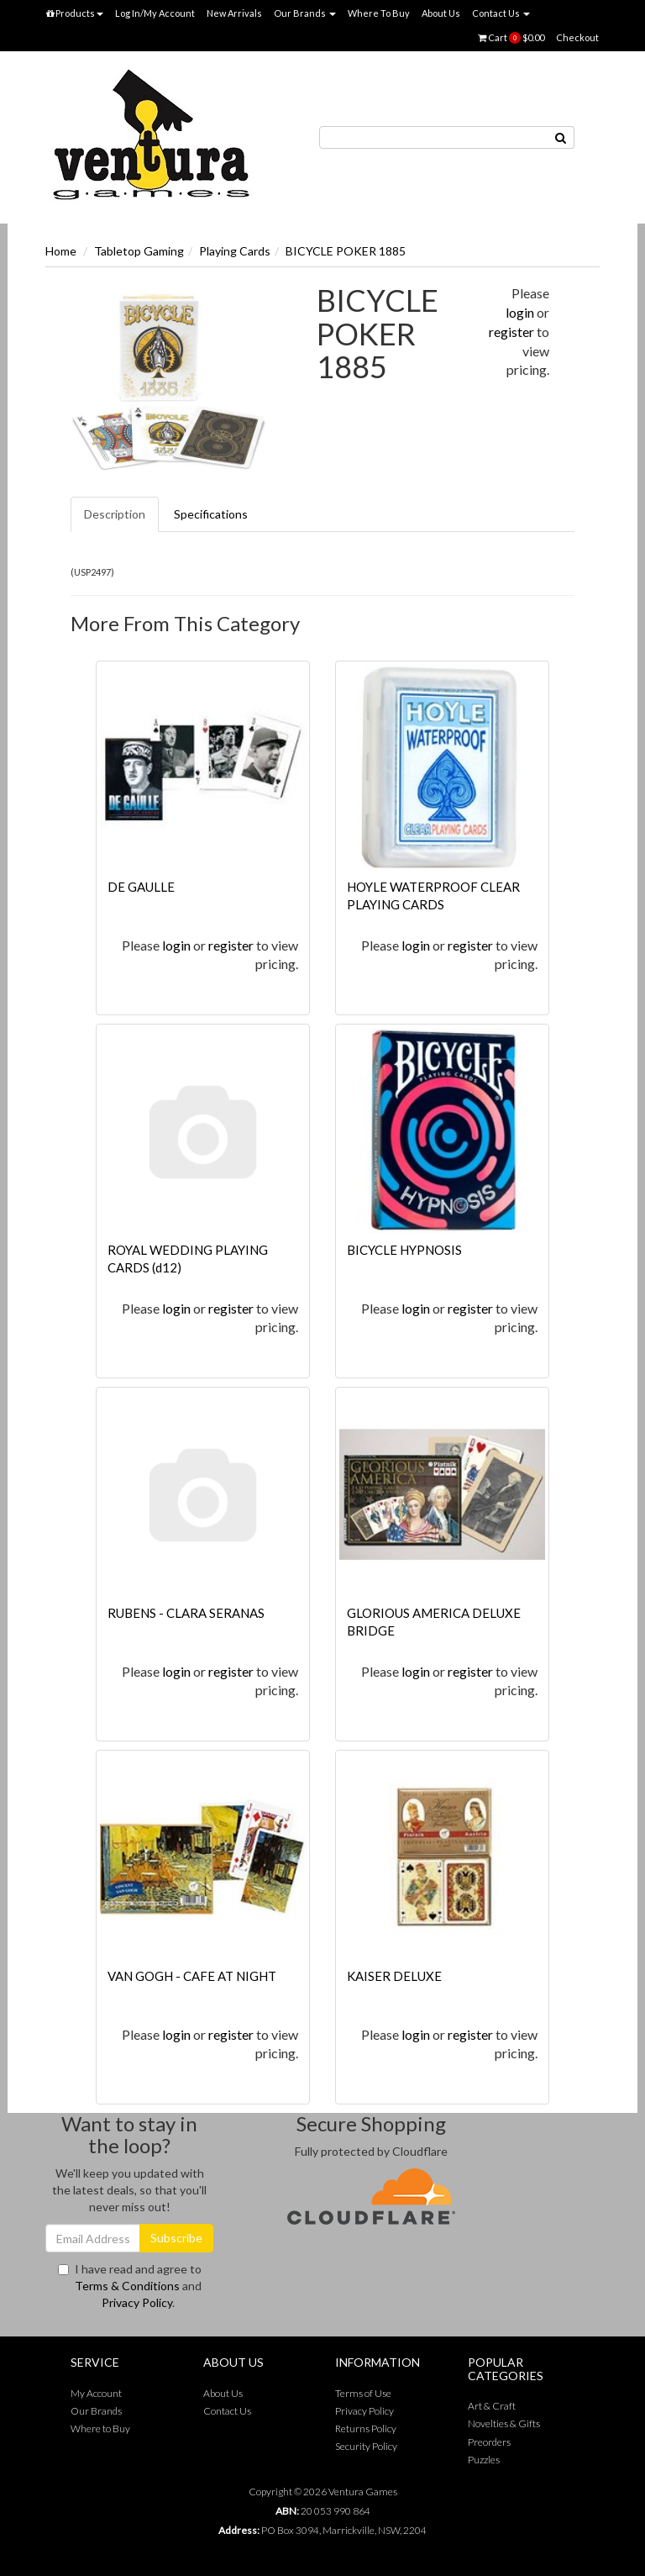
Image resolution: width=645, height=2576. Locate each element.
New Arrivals (234, 13)
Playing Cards (234, 251)
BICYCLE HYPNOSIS (404, 1249)
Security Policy (366, 2446)
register (511, 332)
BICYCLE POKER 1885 (346, 251)
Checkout (577, 37)
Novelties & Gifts (504, 2423)
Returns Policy (365, 2428)
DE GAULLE (141, 886)
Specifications (211, 514)
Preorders (489, 2442)
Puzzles (484, 2459)
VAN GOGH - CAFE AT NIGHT (192, 1975)
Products (74, 13)
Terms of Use (363, 2393)
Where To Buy (379, 13)
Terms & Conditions (127, 2285)
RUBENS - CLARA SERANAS (186, 1612)
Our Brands (305, 13)
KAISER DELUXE (394, 1975)
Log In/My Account (155, 13)
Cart (511, 38)
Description (114, 514)
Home (60, 251)
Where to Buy (100, 2428)
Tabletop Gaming (139, 251)
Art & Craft (492, 2406)
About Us (441, 13)
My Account (96, 2393)
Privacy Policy (137, 2302)
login (520, 312)
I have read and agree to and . (130, 2286)
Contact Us (501, 13)
